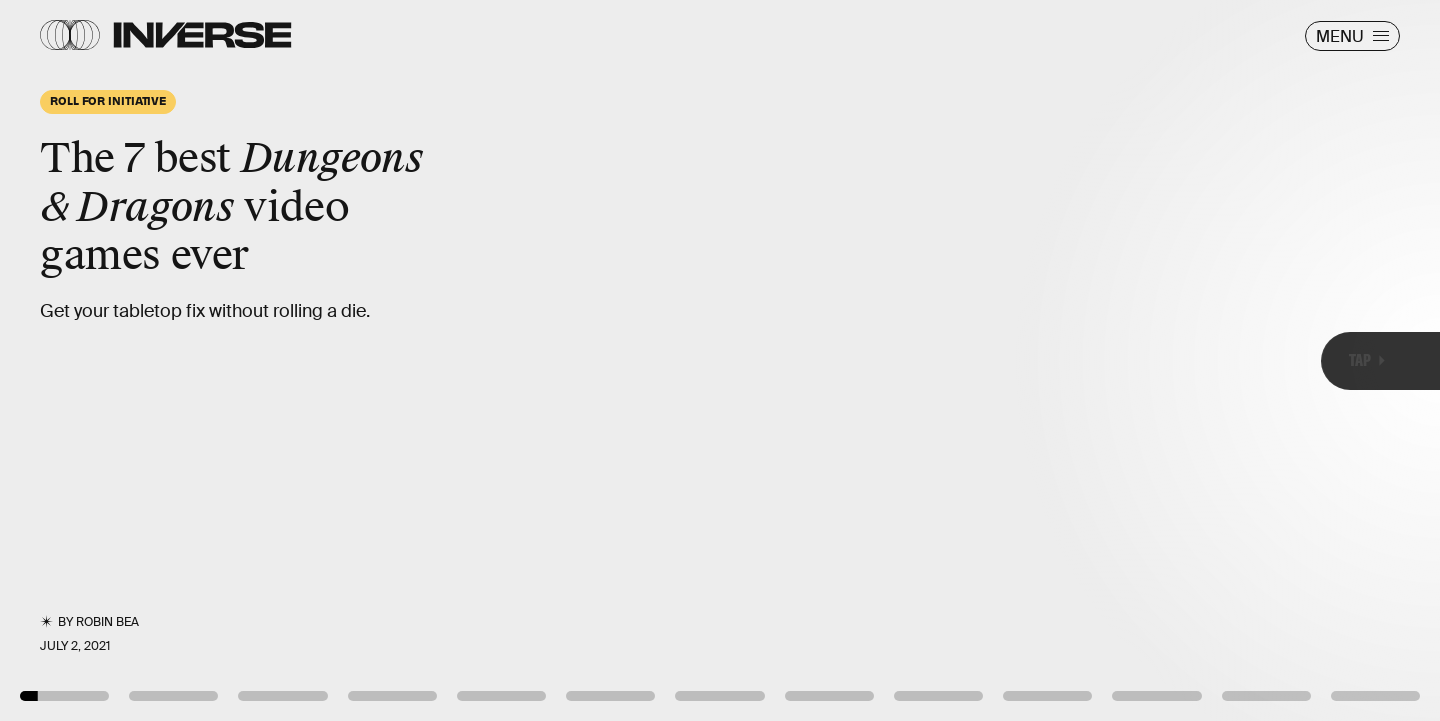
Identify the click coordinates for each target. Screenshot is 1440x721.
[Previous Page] (237, 360)
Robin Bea (107, 622)
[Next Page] (957, 360)
